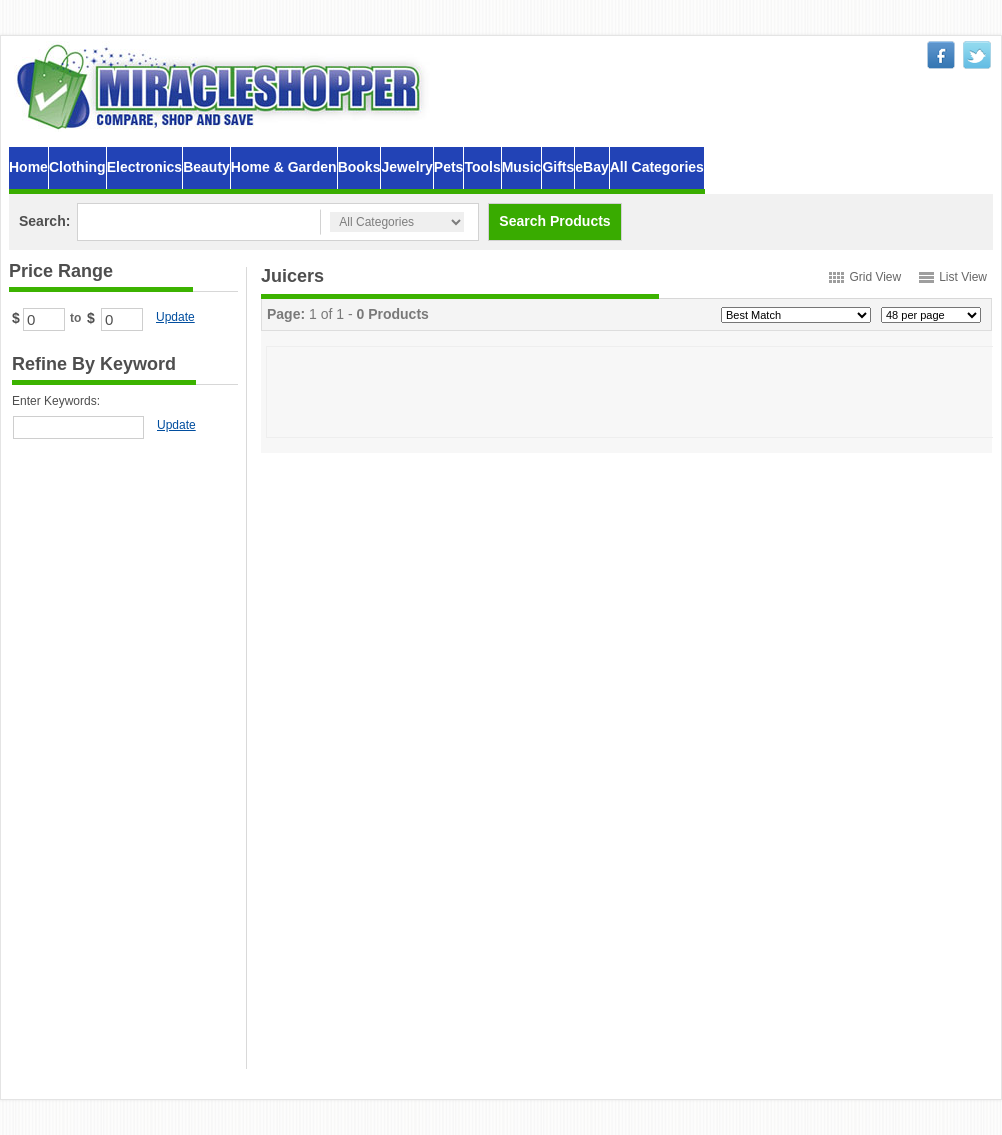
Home (28, 167)
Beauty (206, 167)
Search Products (554, 221)
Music (522, 167)
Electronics (144, 167)
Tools (482, 167)
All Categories (657, 167)
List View (963, 277)
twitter (977, 55)
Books (359, 167)
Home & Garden (284, 167)
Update (175, 317)
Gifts (558, 167)
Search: (44, 221)
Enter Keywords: (56, 401)
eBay (591, 167)
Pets (449, 167)
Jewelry (406, 167)
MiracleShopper (223, 86)
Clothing (77, 167)
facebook (941, 55)
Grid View (875, 277)
